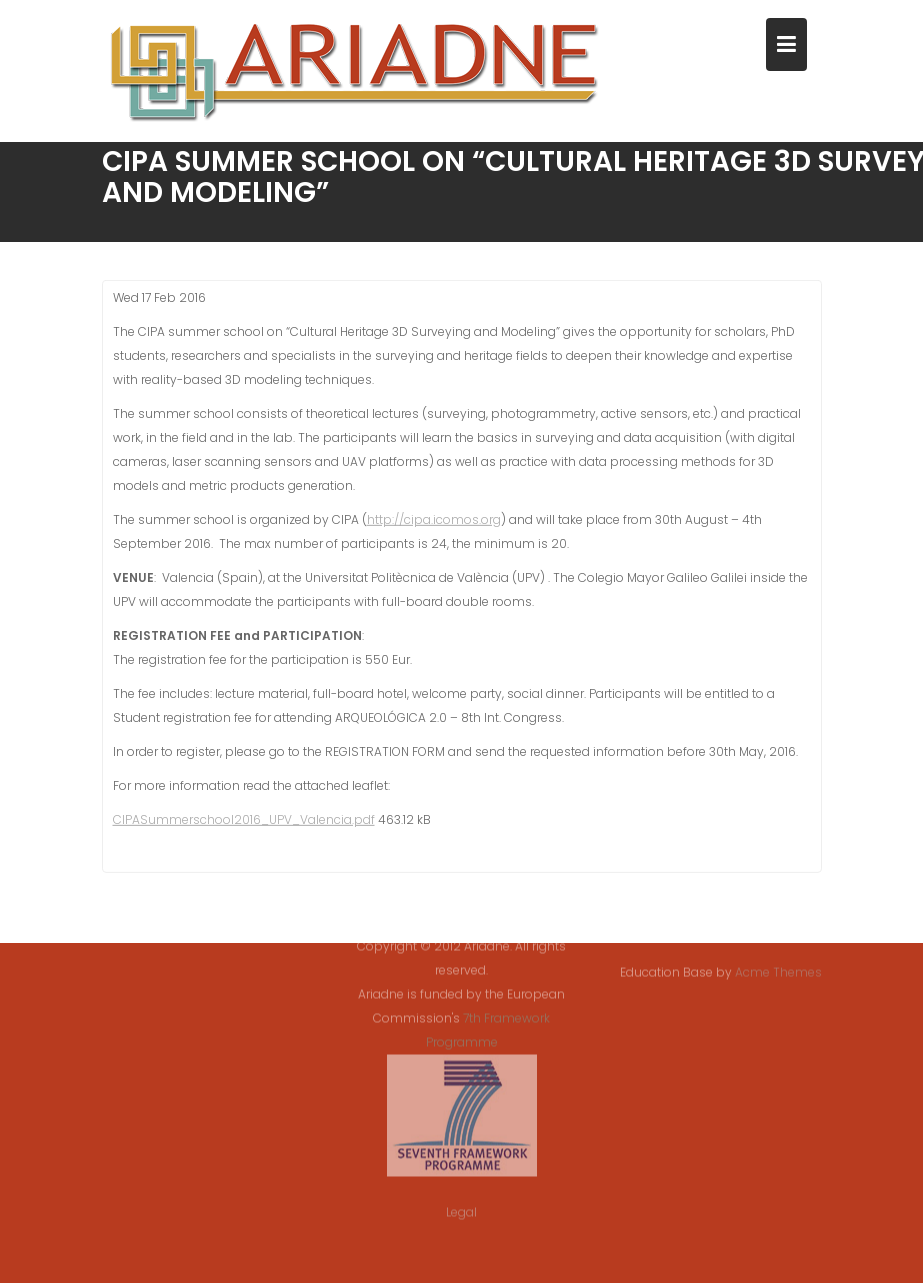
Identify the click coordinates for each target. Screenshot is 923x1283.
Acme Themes (778, 971)
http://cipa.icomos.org (434, 521)
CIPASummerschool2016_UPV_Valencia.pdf (244, 821)
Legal (461, 1203)
